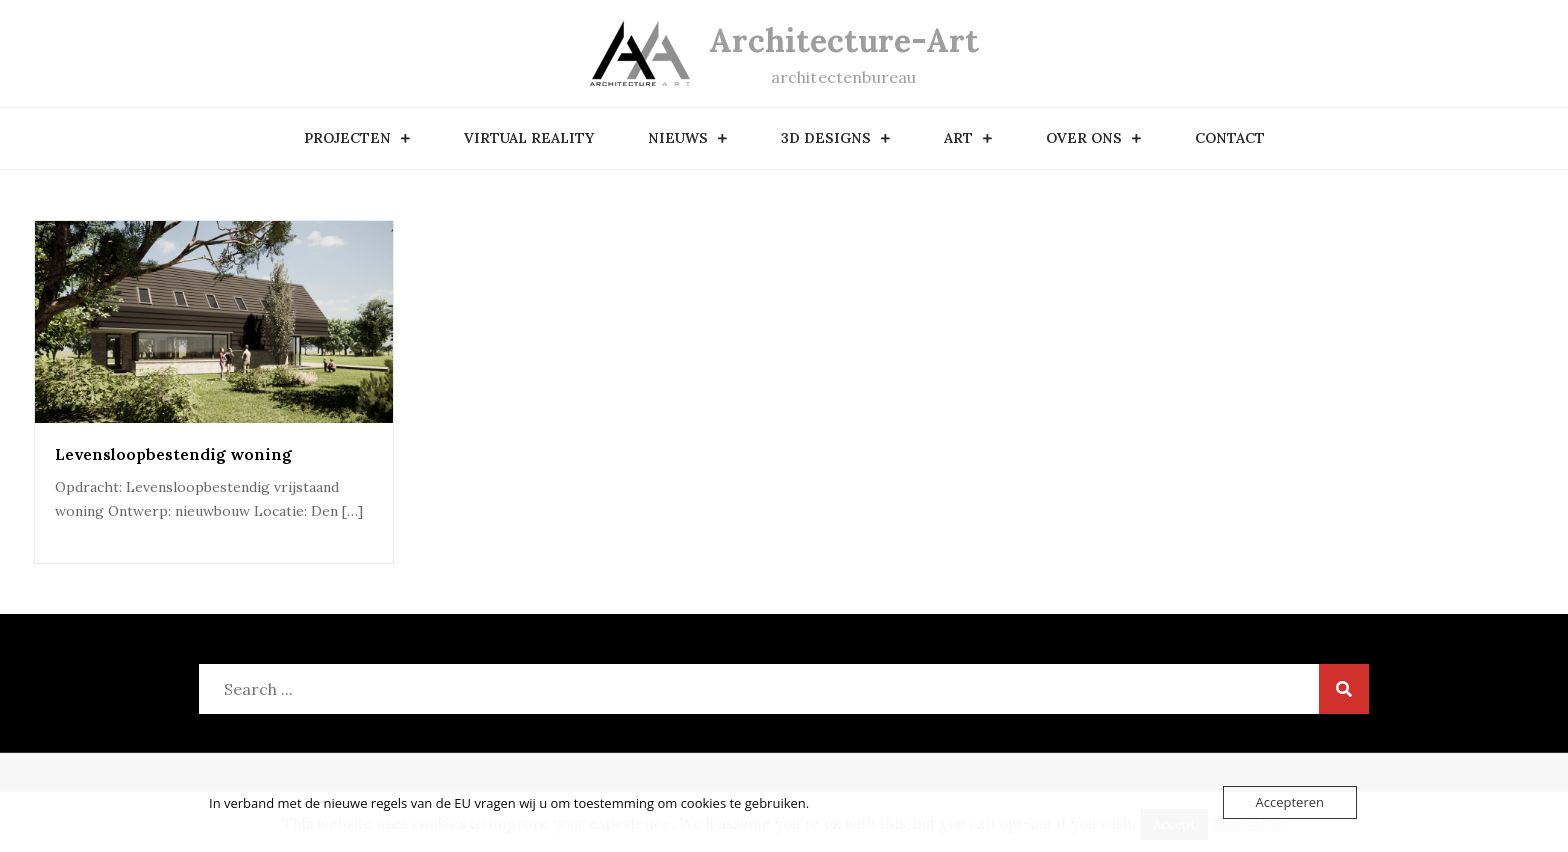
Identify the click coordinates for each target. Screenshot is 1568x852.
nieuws (678, 138)
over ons (1084, 138)
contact (1230, 138)
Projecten (347, 138)
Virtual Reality (529, 138)
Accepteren (1290, 802)
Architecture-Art (844, 40)
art (958, 138)
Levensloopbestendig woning (173, 454)
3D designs (826, 138)
